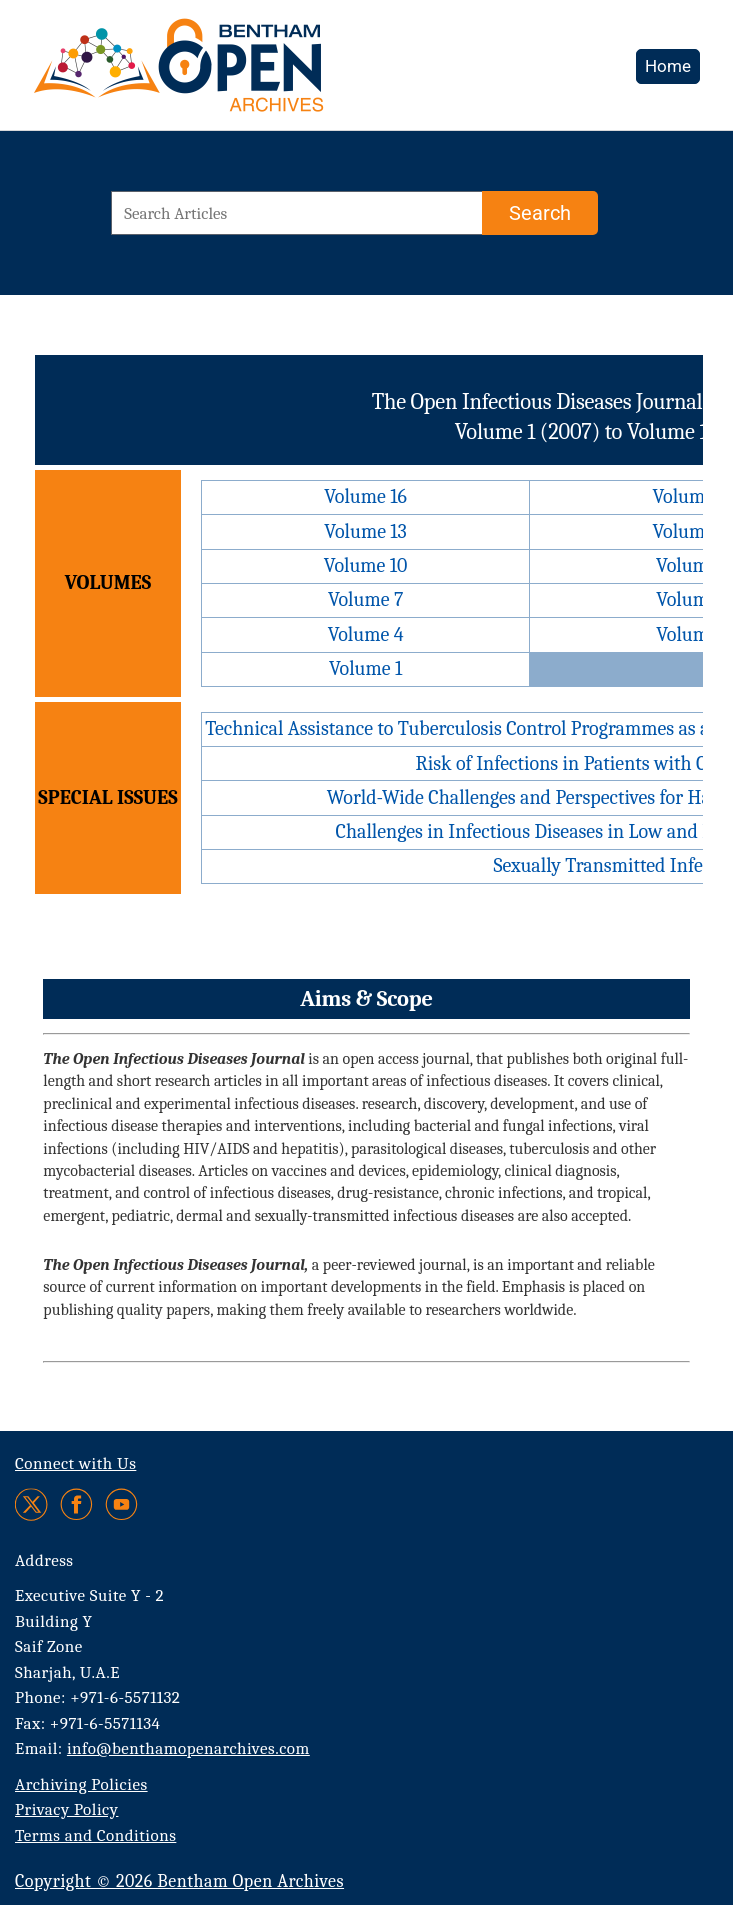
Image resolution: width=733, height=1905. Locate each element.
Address (44, 1560)
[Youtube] (121, 1504)
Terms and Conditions (95, 1835)
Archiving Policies (81, 1784)
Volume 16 (365, 496)
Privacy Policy (66, 1809)
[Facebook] (76, 1504)
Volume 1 (365, 668)
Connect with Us (75, 1463)
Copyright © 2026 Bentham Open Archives (179, 1881)
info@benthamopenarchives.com (188, 1748)
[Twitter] (32, 1504)
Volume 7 (365, 599)
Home (668, 66)
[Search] (540, 213)
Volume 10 (366, 565)
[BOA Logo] (237, 73)
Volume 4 (366, 634)
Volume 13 (365, 531)
